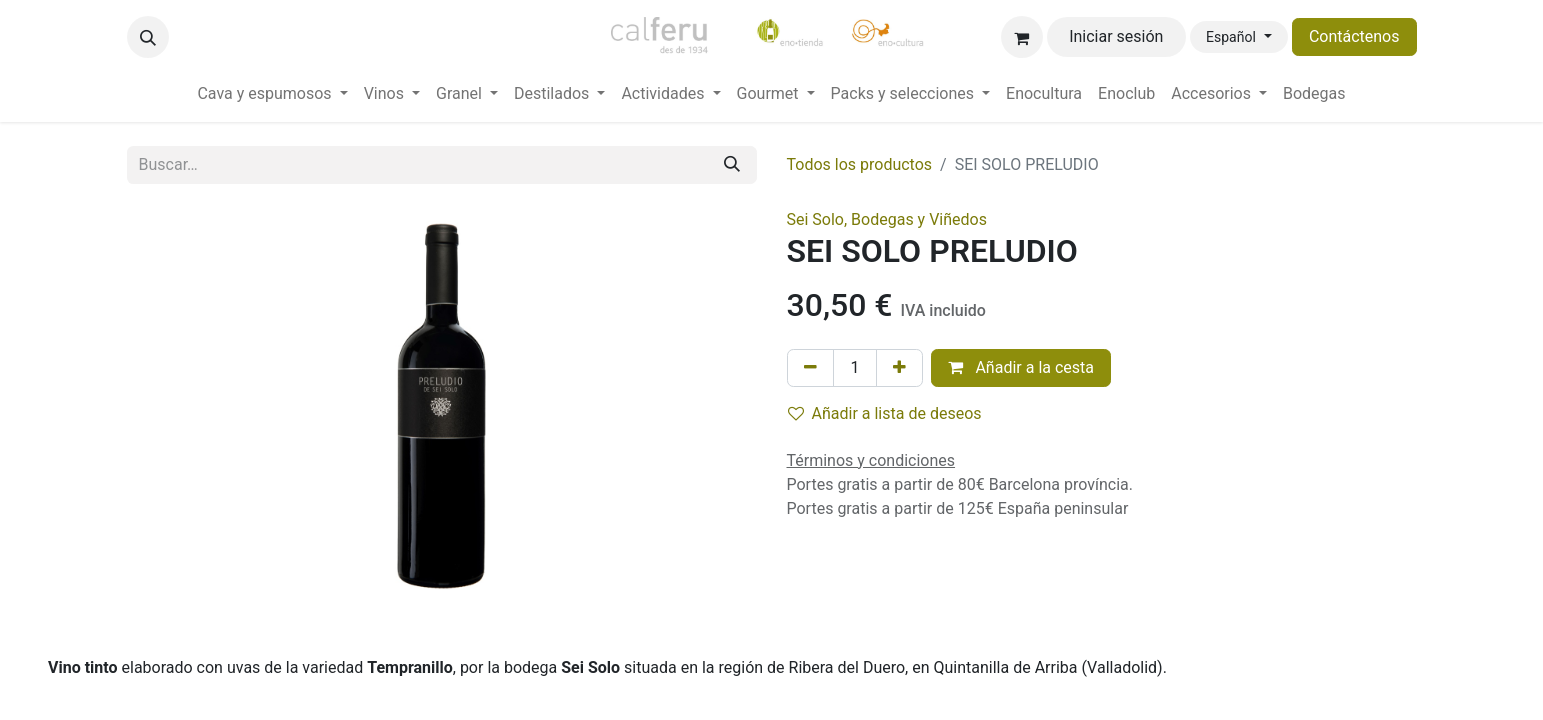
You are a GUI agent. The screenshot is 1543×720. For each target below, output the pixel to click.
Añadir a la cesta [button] (1021, 367)
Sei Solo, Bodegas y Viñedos (887, 219)
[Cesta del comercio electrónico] (1022, 37)
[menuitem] (272, 94)
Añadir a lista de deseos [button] (885, 413)
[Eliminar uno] (810, 368)
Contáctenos (1354, 36)
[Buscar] (732, 165)
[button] (148, 37)
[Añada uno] (899, 368)
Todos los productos (860, 164)
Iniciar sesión (1116, 36)
